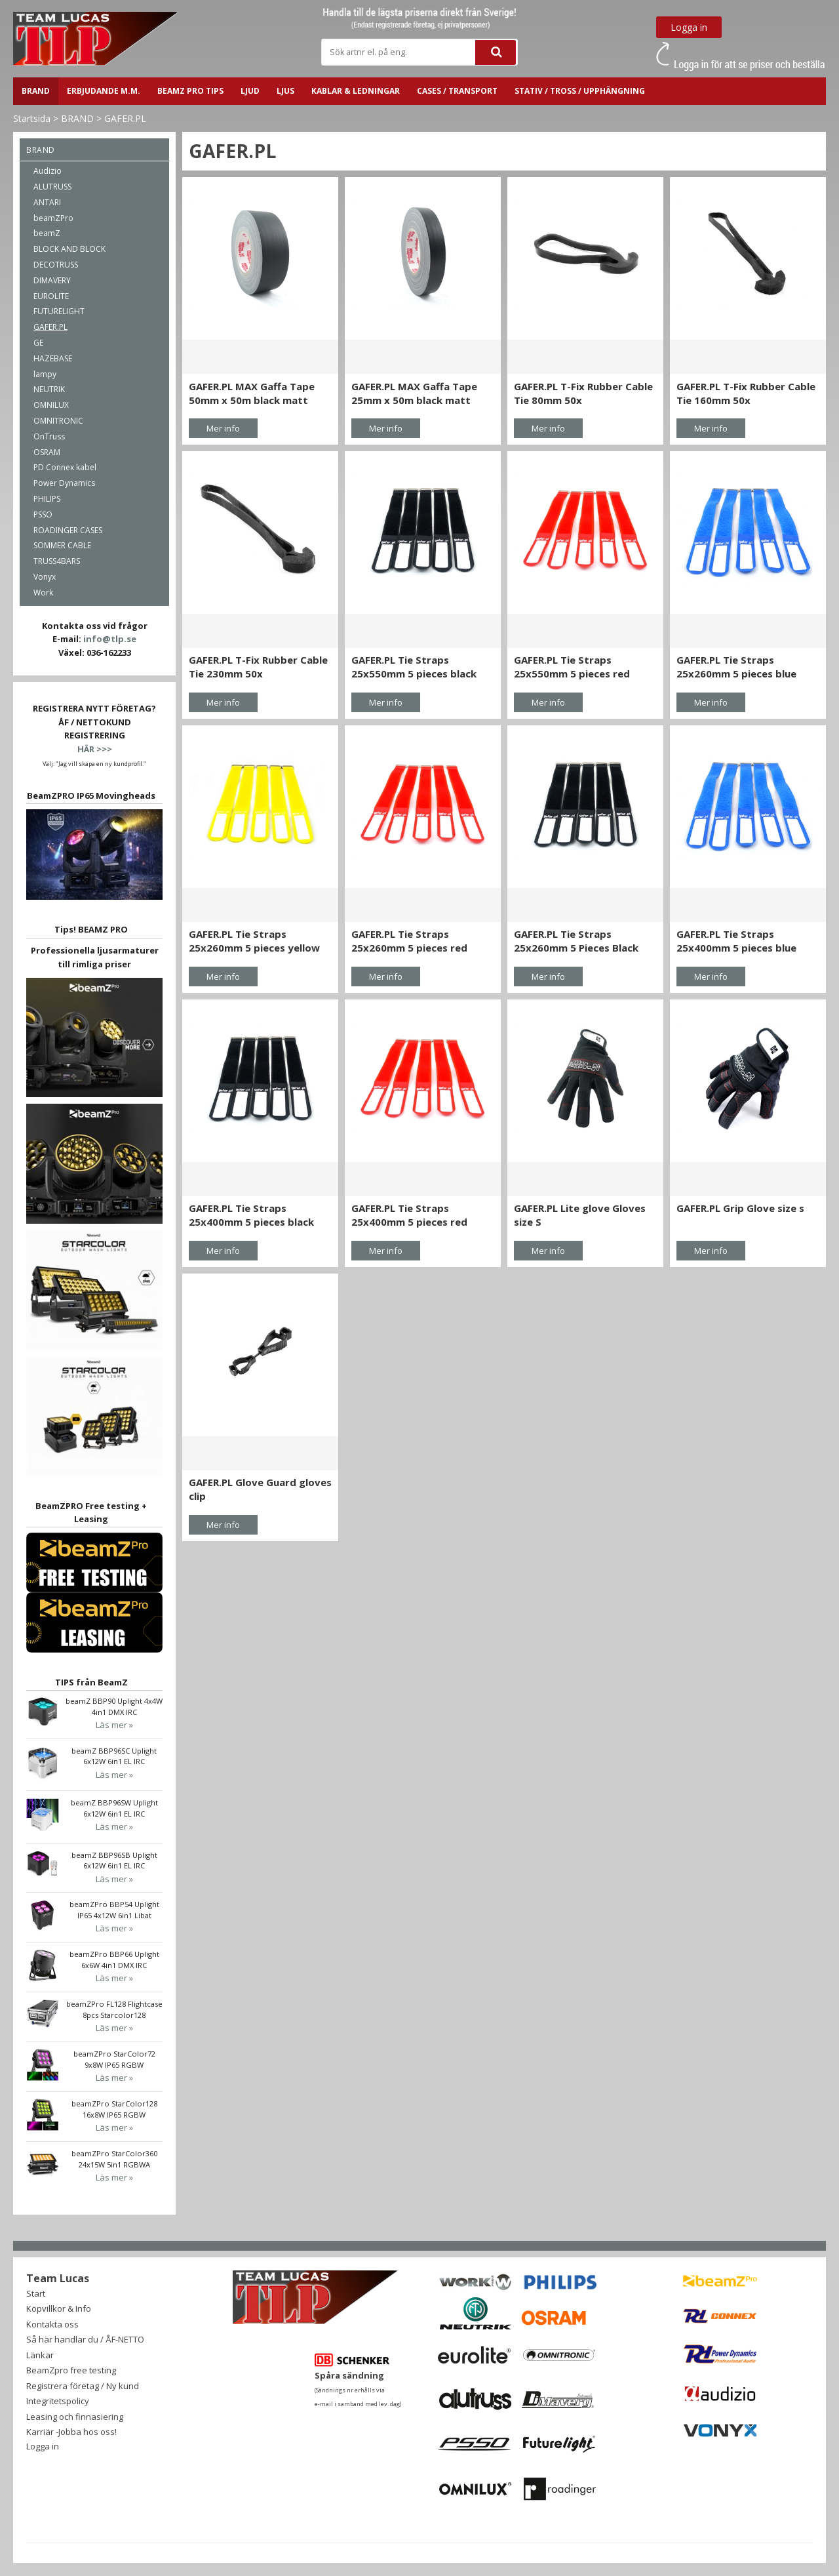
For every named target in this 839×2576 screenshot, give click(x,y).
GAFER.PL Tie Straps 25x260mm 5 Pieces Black (576, 940)
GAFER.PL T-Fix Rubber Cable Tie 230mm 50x (258, 666)
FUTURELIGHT (59, 311)
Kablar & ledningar (355, 90)
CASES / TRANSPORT (457, 90)
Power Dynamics (64, 483)
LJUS (285, 90)
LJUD (250, 90)
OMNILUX (51, 405)
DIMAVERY (52, 280)
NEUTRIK (49, 389)
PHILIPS (46, 498)
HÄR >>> (94, 749)
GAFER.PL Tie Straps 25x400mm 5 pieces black (251, 1214)
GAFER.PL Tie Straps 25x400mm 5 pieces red (409, 1214)
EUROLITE (51, 296)
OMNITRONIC (58, 420)
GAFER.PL (125, 118)
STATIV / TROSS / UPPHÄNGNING (580, 90)
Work (43, 592)
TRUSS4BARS (56, 561)
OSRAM (46, 452)
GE (38, 342)
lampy (44, 374)
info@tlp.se (109, 639)
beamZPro (53, 218)
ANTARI (47, 202)
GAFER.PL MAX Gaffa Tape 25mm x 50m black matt (414, 393)
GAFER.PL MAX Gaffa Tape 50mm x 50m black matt (252, 393)
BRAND (36, 90)
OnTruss (49, 436)
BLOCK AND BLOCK (69, 248)
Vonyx (44, 576)
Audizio (47, 170)
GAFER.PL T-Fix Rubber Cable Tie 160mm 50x (745, 393)
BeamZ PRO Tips (190, 90)
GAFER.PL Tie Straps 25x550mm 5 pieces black (414, 666)
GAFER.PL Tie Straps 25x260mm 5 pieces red (409, 940)
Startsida (31, 118)
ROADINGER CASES (67, 530)
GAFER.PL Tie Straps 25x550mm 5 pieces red (572, 666)
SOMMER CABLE (62, 545)
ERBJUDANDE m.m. (103, 90)
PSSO (42, 514)
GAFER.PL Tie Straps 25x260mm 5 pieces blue (736, 666)
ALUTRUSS (52, 186)
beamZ (46, 233)
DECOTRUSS (55, 264)
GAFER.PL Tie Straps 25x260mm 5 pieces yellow (254, 940)
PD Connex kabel (64, 467)
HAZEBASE (52, 358)
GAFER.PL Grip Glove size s (740, 1208)
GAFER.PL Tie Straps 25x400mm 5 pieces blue (736, 940)
